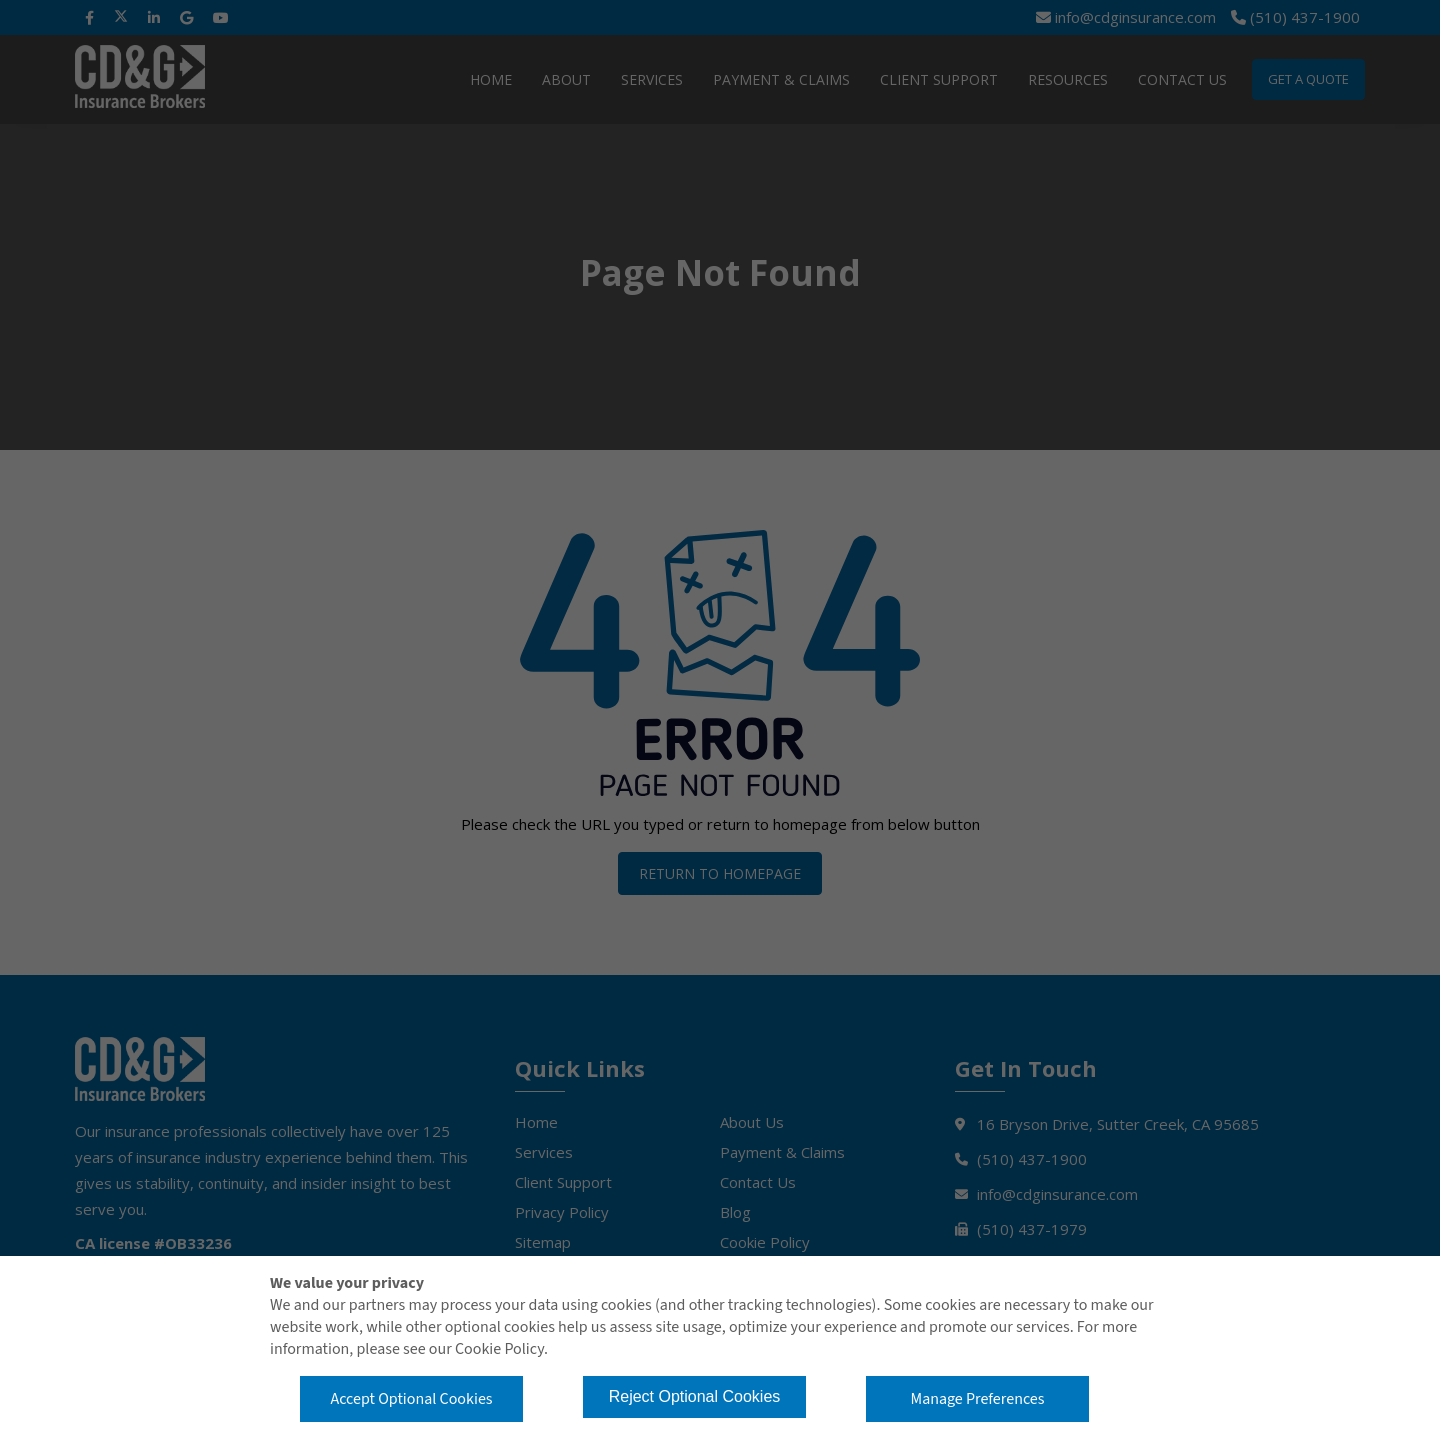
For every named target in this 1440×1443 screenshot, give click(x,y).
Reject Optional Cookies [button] (695, 1396)
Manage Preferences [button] (978, 1399)
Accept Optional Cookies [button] (411, 1399)
